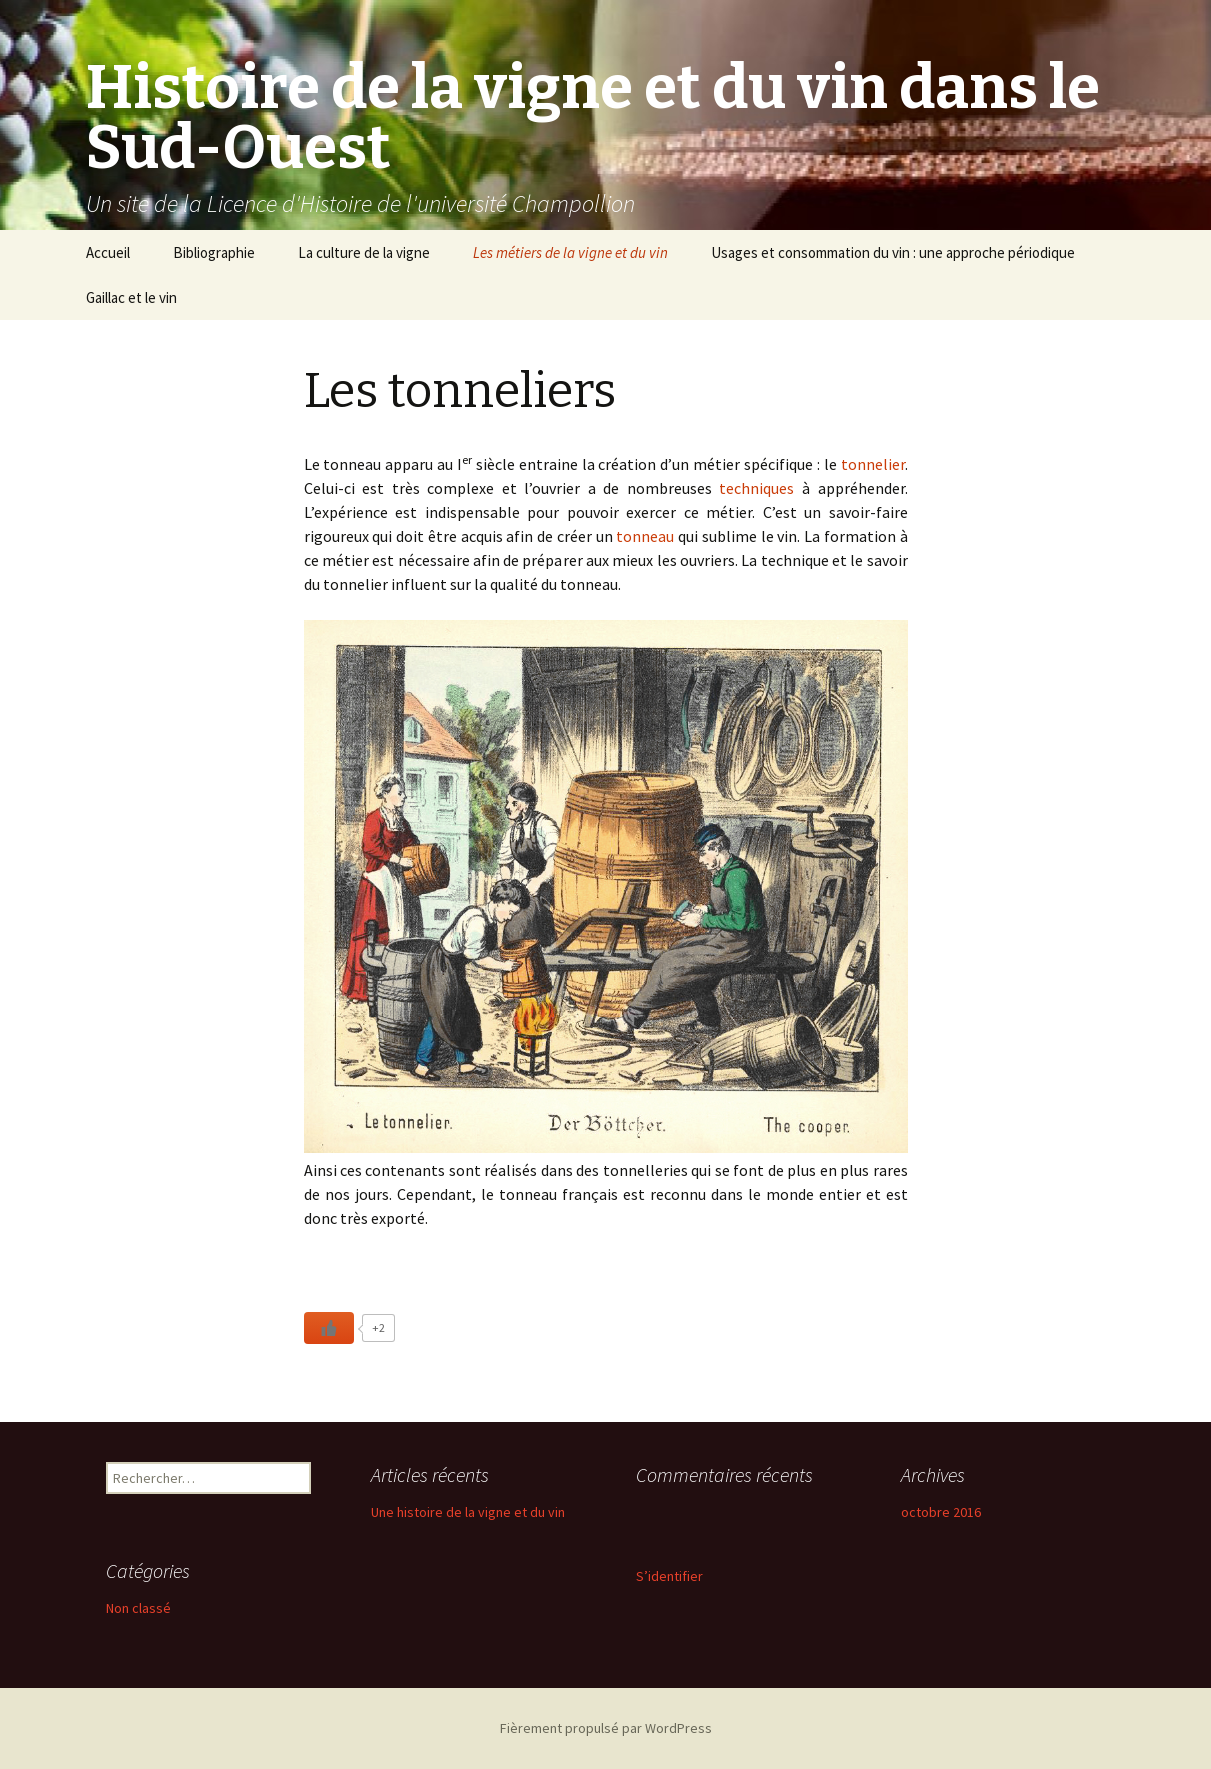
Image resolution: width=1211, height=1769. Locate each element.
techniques (756, 488)
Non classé (138, 1608)
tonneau (645, 536)
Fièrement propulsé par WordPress (606, 1728)
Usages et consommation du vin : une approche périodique (893, 252)
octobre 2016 (941, 1512)
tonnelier (873, 464)
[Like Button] (329, 1328)
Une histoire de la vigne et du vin (468, 1512)
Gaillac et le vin (131, 297)
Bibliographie (214, 252)
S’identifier (669, 1576)
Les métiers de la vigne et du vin (570, 252)
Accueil (108, 252)
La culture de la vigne (364, 252)
